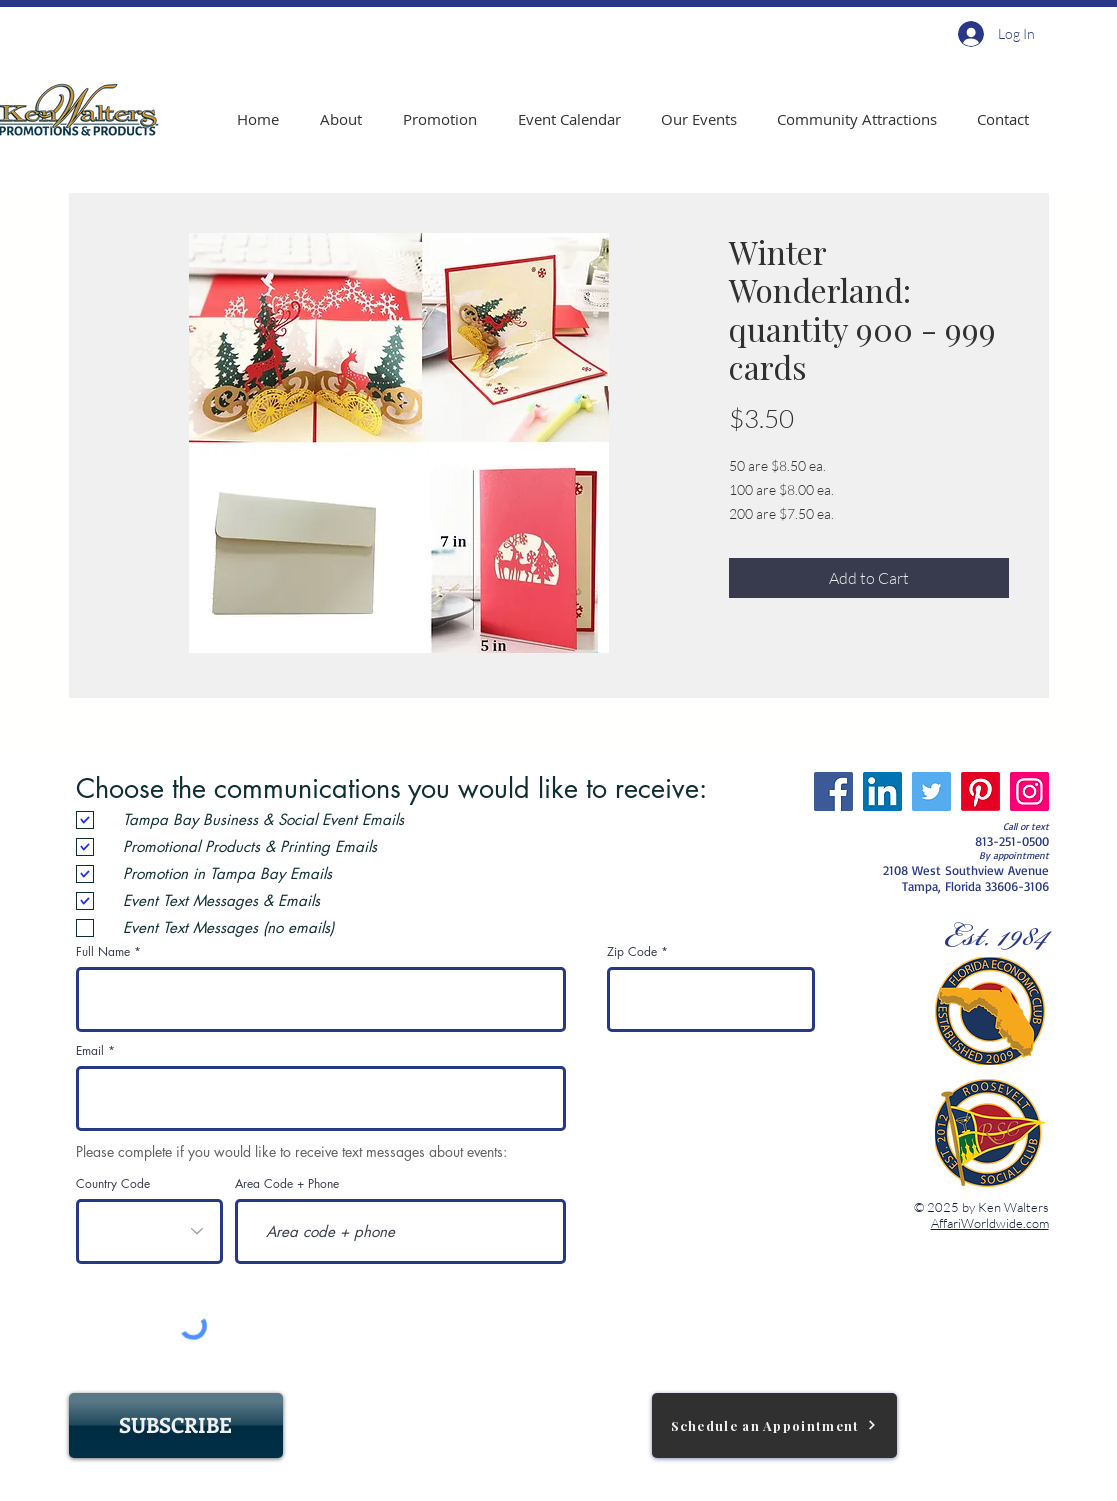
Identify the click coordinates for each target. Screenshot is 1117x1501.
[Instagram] (1029, 791)
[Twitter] (931, 791)
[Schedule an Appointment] (774, 1425)
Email (90, 1051)
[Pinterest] (980, 791)
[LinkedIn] (882, 791)
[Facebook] (833, 791)
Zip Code (632, 952)
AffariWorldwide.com (990, 1223)
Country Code (113, 1184)
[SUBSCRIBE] (176, 1425)
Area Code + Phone (287, 1184)
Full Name (103, 952)
